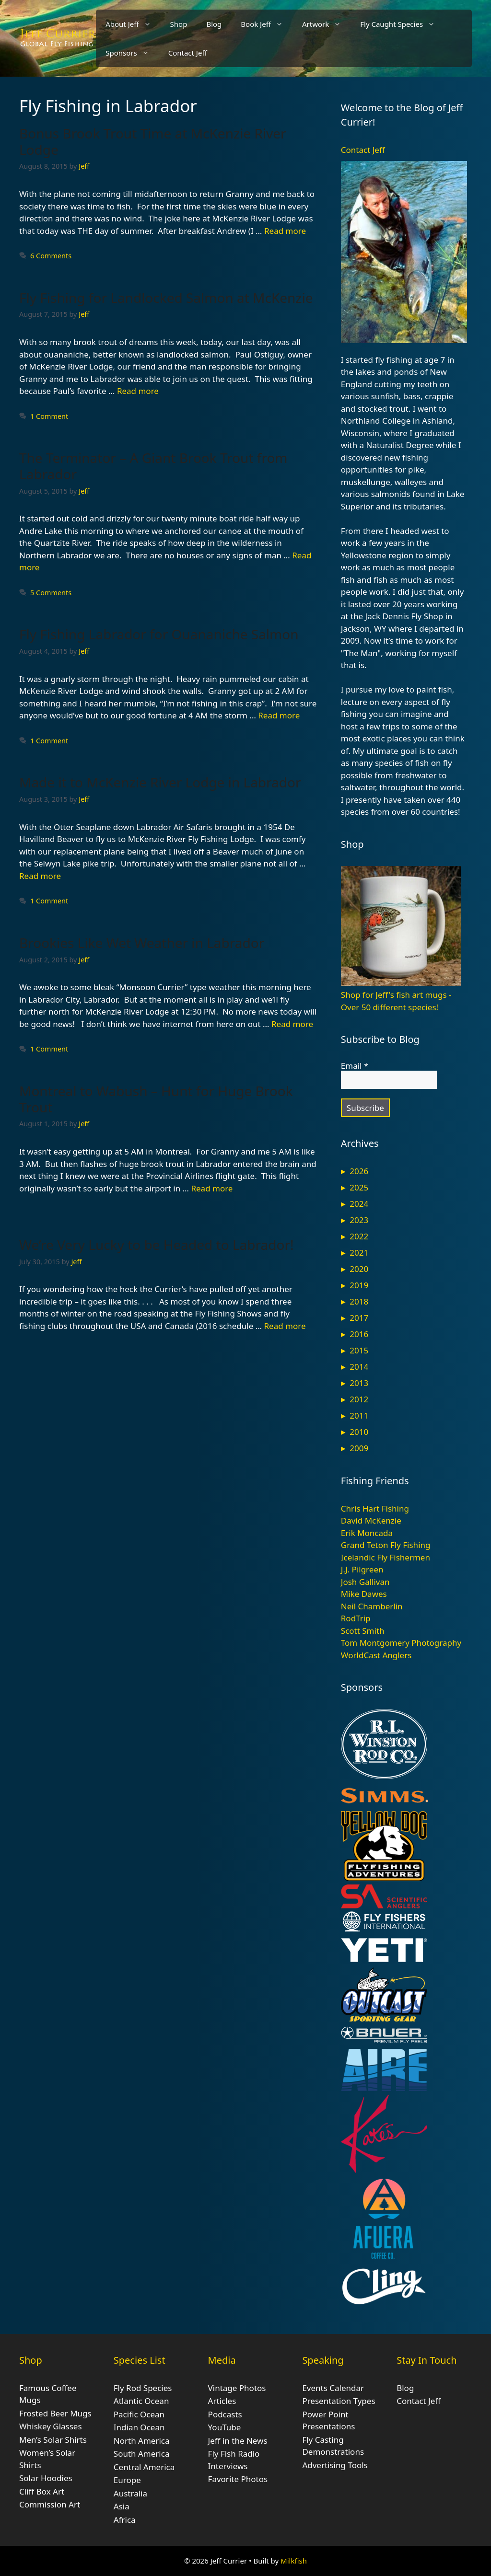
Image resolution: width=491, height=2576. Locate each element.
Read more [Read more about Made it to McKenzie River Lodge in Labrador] (40, 875)
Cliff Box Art (41, 2491)
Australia (130, 2493)
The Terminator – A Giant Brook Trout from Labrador (153, 466)
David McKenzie (371, 1520)
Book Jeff (266, 24)
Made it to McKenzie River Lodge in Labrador (160, 782)
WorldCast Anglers (376, 1655)
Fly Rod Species (143, 2387)
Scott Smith (363, 1630)
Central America (144, 2466)
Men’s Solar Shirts (53, 2439)
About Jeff (132, 24)
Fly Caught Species (402, 24)
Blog (214, 24)
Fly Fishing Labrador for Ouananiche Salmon (159, 634)
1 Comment (49, 416)
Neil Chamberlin (372, 1606)
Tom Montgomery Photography (401, 1642)
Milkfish (294, 2560)
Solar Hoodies (45, 2478)
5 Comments (50, 592)
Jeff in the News (238, 2440)
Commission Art (49, 2504)
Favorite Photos (238, 2478)
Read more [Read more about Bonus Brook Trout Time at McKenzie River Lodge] (285, 230)
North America (142, 2440)
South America (142, 2453)
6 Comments (50, 255)
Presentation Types (338, 2400)
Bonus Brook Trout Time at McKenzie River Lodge (152, 141)
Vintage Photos (237, 2387)
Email (354, 1066)
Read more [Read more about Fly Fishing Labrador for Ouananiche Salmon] (279, 715)
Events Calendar (333, 2387)
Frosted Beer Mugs (55, 2413)
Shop (178, 24)
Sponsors (131, 52)
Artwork (326, 24)
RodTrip (356, 1618)
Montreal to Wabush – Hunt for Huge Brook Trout (156, 1099)
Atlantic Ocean (141, 2400)
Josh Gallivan (365, 1581)
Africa (125, 2519)
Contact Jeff (187, 53)
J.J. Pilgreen (362, 1569)
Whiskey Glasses (50, 2426)
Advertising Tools (334, 2465)
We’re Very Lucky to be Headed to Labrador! (156, 1245)
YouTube (224, 2427)
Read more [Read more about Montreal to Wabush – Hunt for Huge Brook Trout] (212, 1188)
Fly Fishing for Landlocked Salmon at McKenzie (166, 298)
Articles (222, 2400)
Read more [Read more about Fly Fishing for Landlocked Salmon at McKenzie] (138, 390)
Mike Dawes (364, 1593)
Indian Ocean (139, 2427)
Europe (127, 2479)
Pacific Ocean (139, 2414)
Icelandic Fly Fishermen (385, 1557)
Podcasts (225, 2414)
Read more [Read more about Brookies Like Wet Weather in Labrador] (292, 1023)
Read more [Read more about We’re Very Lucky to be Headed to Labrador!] (285, 1325)
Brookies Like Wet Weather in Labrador (141, 943)
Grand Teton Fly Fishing (386, 1544)
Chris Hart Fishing (375, 1508)
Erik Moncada (367, 1532)
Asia (121, 2506)
